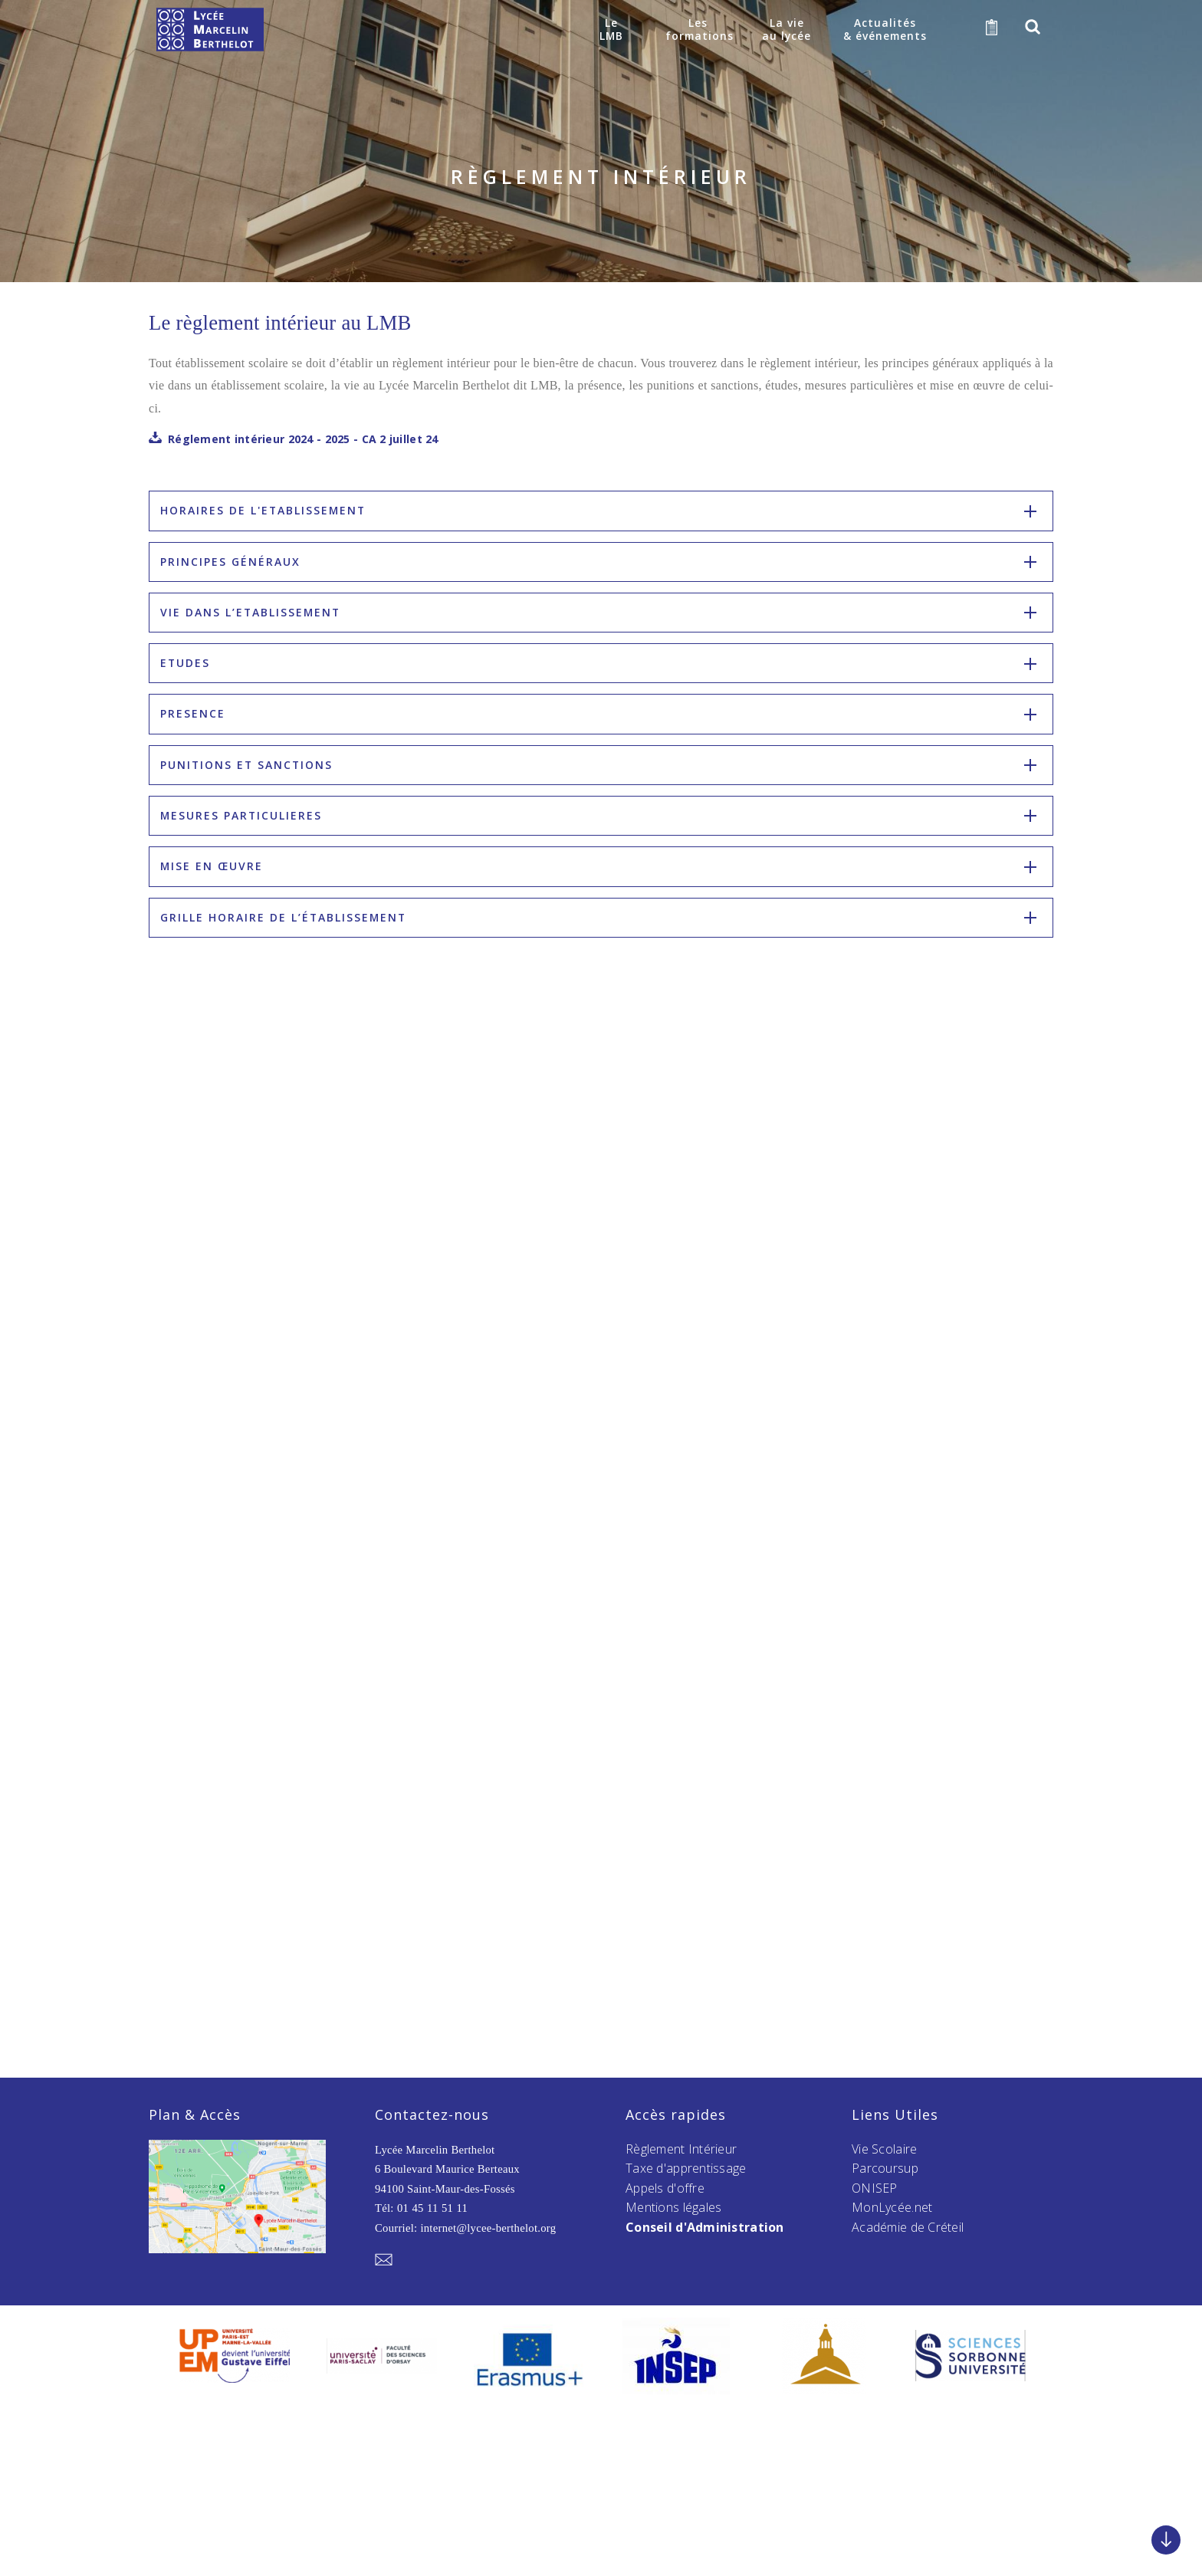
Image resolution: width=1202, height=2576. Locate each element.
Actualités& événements (884, 29)
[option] (234, 2356)
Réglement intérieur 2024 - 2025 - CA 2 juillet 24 (303, 439)
